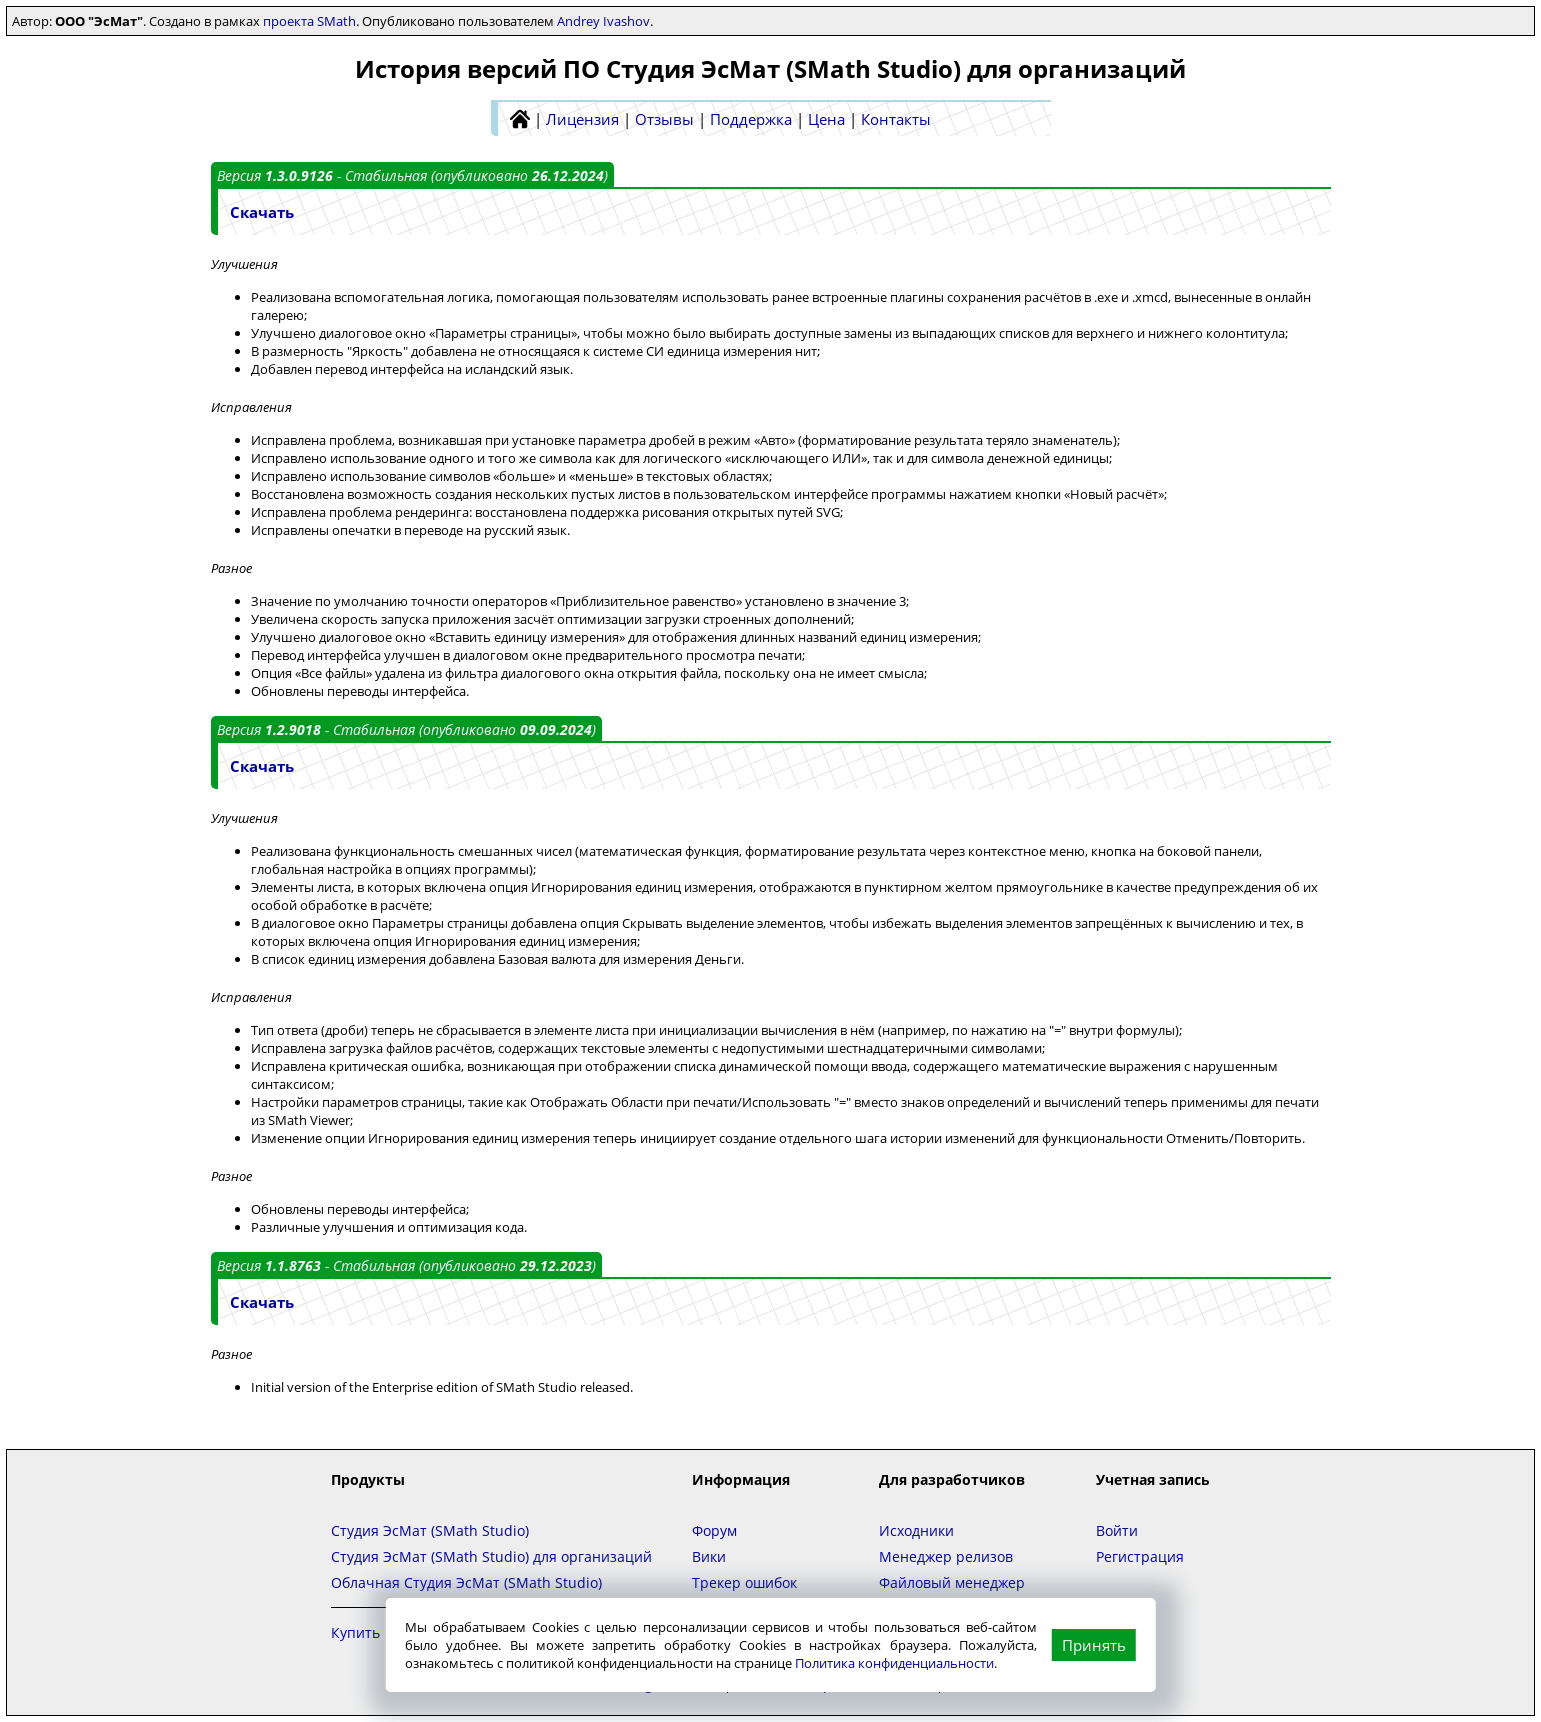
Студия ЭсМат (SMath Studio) (430, 1530)
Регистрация (1140, 1556)
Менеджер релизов (946, 1556)
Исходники (916, 1530)
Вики (709, 1556)
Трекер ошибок (744, 1582)
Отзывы (664, 119)
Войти (1117, 1530)
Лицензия (582, 119)
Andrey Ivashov (603, 21)
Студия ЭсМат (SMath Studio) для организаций (491, 1556)
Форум (714, 1530)
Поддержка (751, 119)
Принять (1094, 1645)
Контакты (896, 119)
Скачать (262, 212)
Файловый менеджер (952, 1582)
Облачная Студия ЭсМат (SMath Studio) (466, 1582)
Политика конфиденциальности (894, 1663)
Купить (355, 1632)
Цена (826, 119)
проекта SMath (309, 21)
